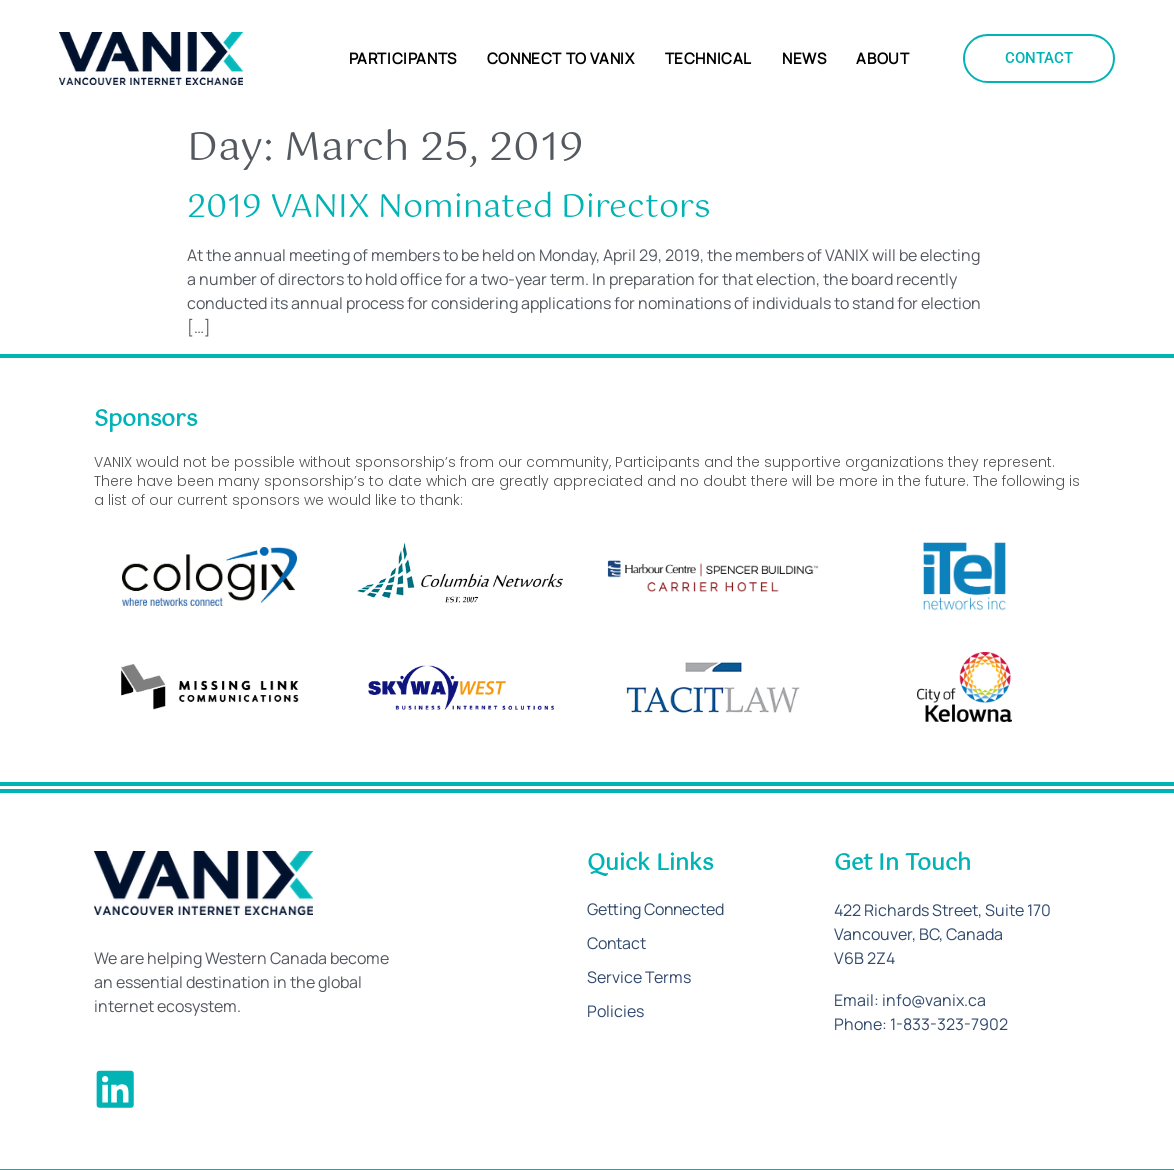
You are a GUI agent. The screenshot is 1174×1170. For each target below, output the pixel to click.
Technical (708, 59)
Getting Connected (657, 910)
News (804, 59)
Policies (615, 1012)
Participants (403, 59)
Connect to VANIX (561, 59)
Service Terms (639, 978)
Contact (617, 944)
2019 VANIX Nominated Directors (449, 207)
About (882, 59)
